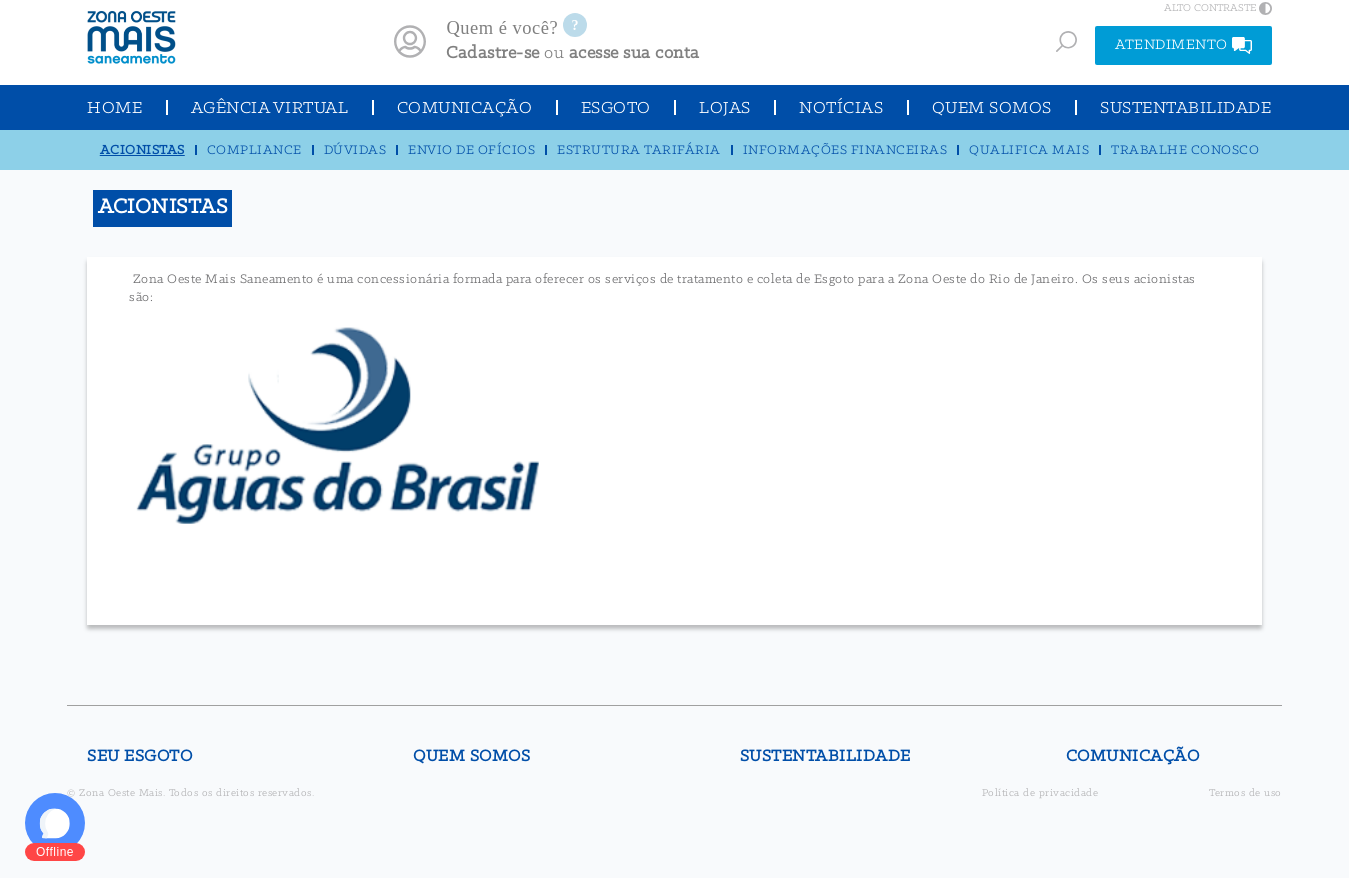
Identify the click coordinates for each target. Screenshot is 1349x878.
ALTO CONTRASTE (1218, 8)
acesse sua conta (634, 53)
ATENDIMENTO (1183, 45)
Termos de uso (1245, 793)
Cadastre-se (493, 53)
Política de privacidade (1040, 793)
